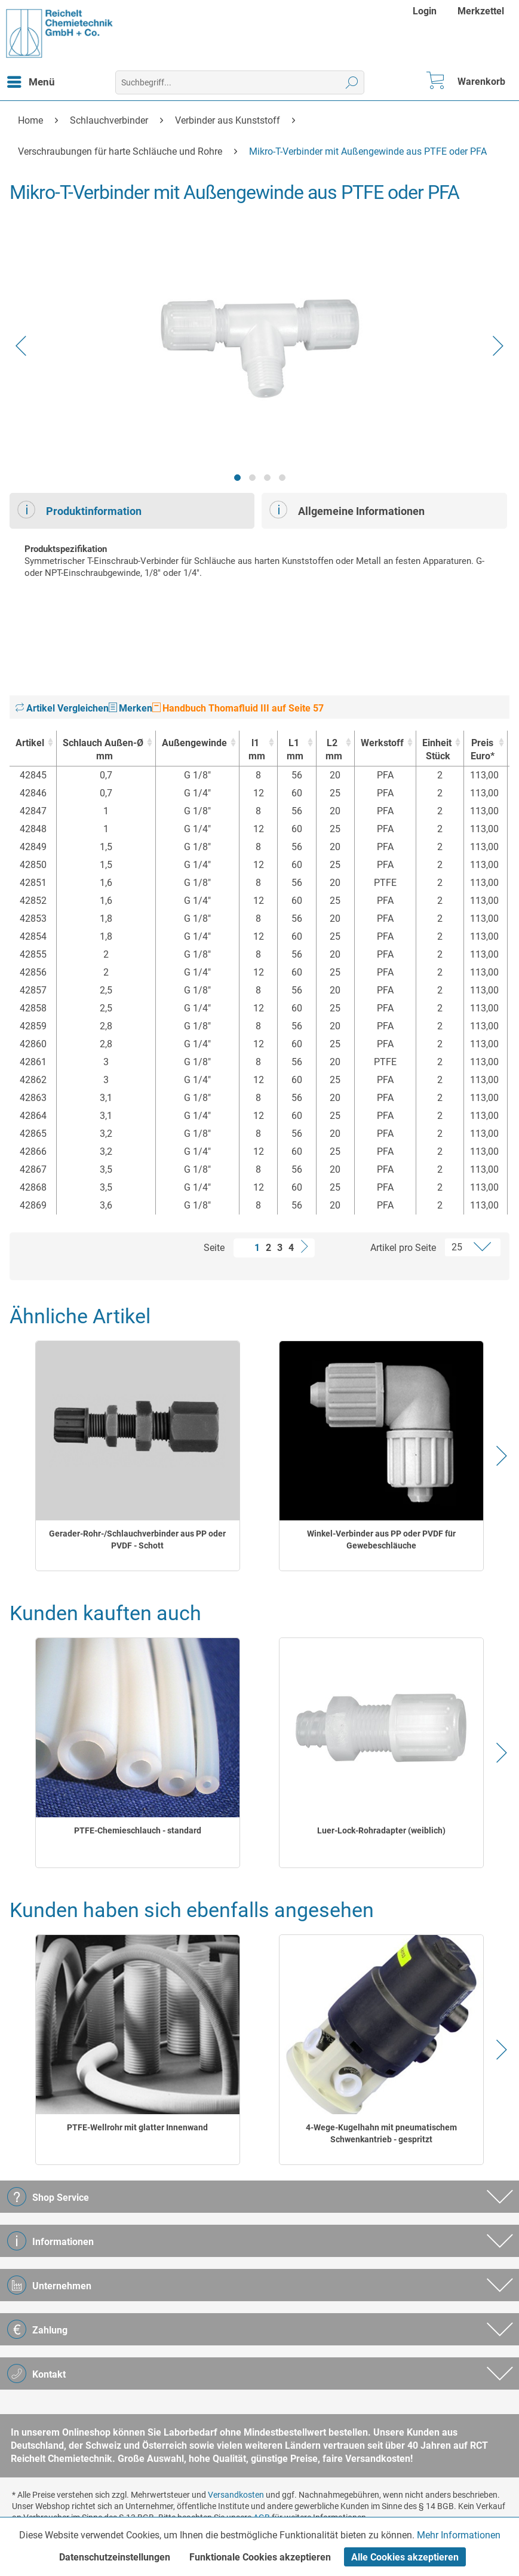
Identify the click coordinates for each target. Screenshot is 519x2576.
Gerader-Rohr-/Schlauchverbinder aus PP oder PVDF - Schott (137, 1539)
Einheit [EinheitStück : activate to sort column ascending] (437, 750)
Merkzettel (480, 11)
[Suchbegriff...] (239, 82)
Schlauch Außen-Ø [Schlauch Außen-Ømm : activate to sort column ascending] (103, 750)
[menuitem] (426, 11)
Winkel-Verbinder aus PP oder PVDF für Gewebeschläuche (381, 1539)
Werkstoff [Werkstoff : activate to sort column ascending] (382, 743)
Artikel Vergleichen (62, 708)
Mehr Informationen (458, 2535)
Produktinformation (79, 510)
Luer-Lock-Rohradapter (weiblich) (381, 1830)
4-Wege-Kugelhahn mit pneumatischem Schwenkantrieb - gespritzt (381, 2133)
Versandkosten (236, 2495)
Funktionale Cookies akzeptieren (260, 2557)
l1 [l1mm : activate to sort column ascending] (255, 750)
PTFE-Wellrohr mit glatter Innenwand (137, 2127)
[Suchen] (352, 82)
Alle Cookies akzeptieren (405, 2557)
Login (425, 11)
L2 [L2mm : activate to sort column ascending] (332, 750)
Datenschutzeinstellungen (114, 2557)
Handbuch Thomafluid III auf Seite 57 (238, 708)
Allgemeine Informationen (347, 510)
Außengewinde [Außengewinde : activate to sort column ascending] (194, 743)
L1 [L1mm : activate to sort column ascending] (293, 750)
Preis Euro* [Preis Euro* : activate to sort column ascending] (483, 749)
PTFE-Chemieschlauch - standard (137, 1830)
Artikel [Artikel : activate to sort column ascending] (30, 743)
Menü (31, 80)
